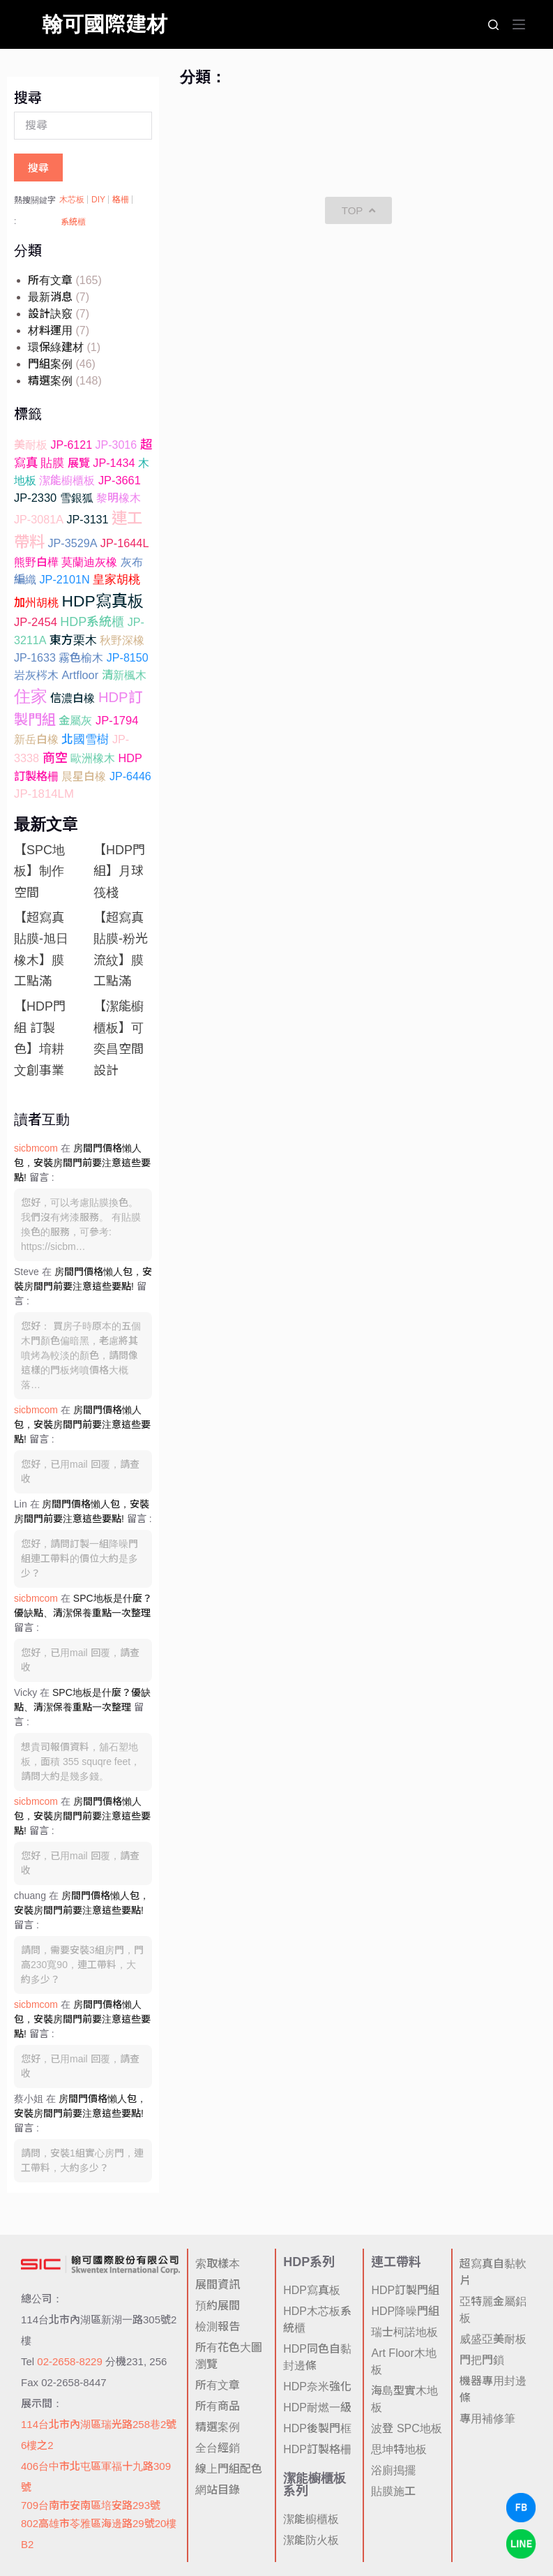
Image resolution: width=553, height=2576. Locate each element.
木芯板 (71, 199)
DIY (98, 199)
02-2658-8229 (69, 2361)
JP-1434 (114, 462)
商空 (55, 758)
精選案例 (50, 381)
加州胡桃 (36, 602)
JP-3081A (38, 519)
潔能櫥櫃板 (67, 480)
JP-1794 (117, 720)
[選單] (519, 24)
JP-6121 (71, 445)
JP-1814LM (44, 794)
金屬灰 (75, 720)
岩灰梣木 (36, 675)
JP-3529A (72, 543)
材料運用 (50, 330)
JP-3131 (87, 519)
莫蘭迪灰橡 (89, 562)
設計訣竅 (50, 314)
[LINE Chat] (521, 2544)
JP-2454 (35, 622)
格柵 (120, 199)
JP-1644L (124, 543)
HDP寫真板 (102, 601)
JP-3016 (116, 445)
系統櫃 (73, 222)
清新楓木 (124, 675)
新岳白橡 (36, 739)
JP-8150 (128, 657)
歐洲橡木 (92, 758)
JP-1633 (35, 657)
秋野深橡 (122, 640)
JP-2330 (35, 497)
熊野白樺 (36, 562)
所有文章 (50, 280)
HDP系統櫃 (92, 622)
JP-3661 (119, 480)
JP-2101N (64, 579)
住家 (30, 696)
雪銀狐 (76, 497)
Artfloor (79, 675)
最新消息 (50, 297)
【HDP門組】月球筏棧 (119, 871)
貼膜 (52, 463)
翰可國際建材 (104, 24)
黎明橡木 (118, 497)
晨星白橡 (83, 776)
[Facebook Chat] (521, 2507)
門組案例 (50, 364)
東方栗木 (73, 640)
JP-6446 (130, 776)
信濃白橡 (72, 698)
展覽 (79, 462)
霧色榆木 (81, 657)
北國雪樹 (85, 739)
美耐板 (30, 444)
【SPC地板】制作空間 (39, 871)
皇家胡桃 (116, 579)
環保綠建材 (56, 347)
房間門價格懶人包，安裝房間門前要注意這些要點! (82, 1162)
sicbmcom (36, 1148)
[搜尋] (493, 25)
